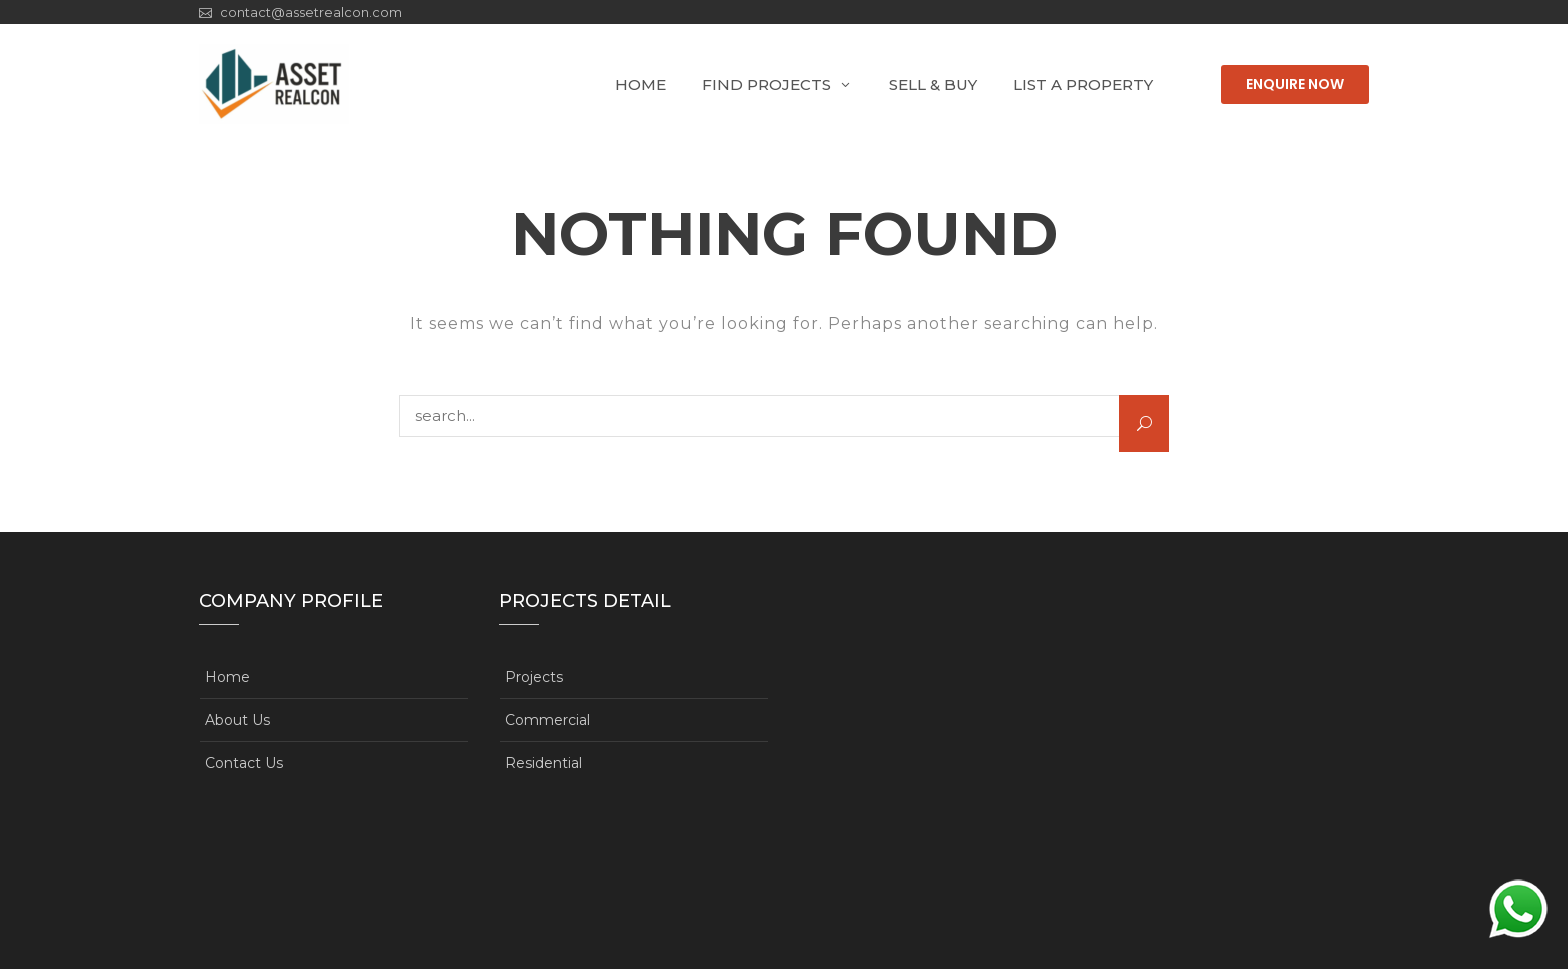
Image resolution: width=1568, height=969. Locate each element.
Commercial (547, 720)
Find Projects (766, 84)
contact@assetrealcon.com (311, 12)
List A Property (1083, 84)
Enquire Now (1295, 84)
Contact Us (244, 763)
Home (640, 84)
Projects (534, 677)
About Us (237, 720)
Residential (543, 763)
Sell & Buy (933, 84)
